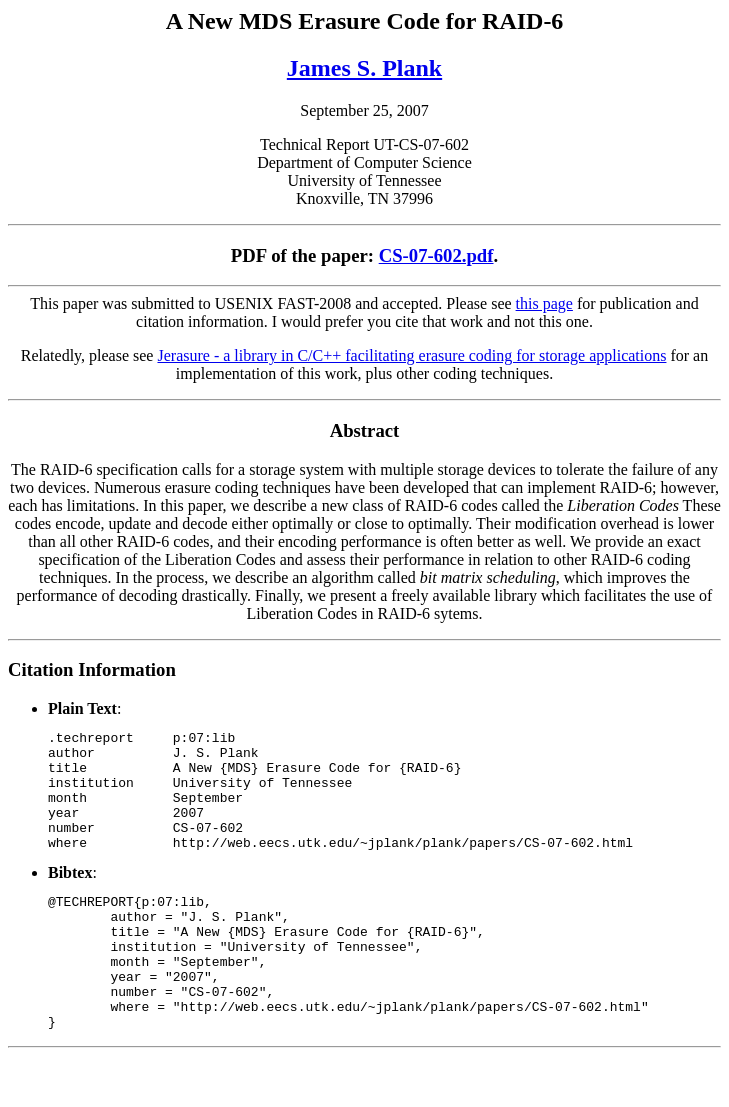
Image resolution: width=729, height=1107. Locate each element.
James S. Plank (364, 68)
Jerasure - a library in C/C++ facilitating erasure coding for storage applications (411, 355)
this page (544, 303)
